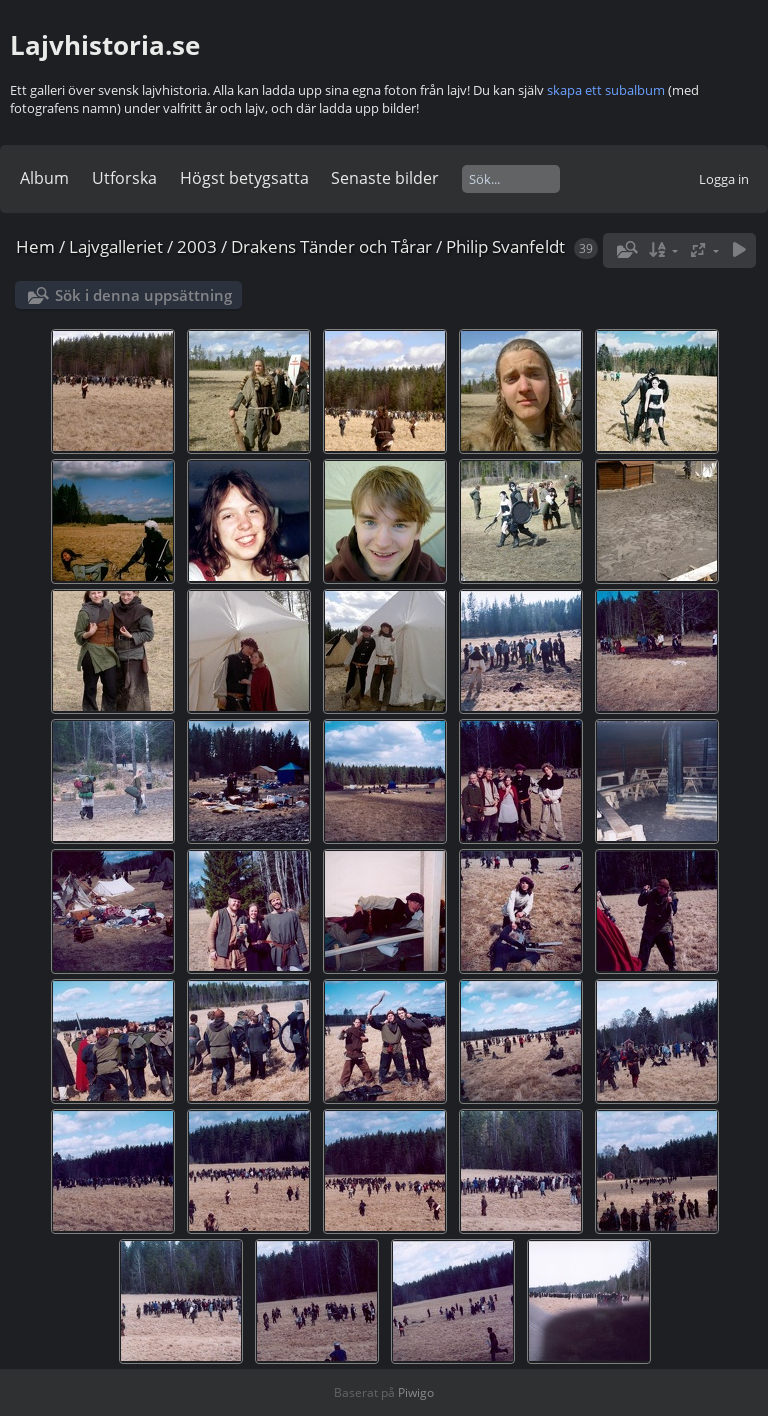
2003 (197, 246)
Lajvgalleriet (116, 246)
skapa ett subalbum (606, 90)
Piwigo (416, 1392)
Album (44, 178)
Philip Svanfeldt (505, 246)
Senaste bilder (385, 178)
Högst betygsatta (244, 178)
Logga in (724, 179)
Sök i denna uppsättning (143, 295)
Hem (35, 246)
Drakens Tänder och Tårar (331, 246)
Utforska (124, 178)
